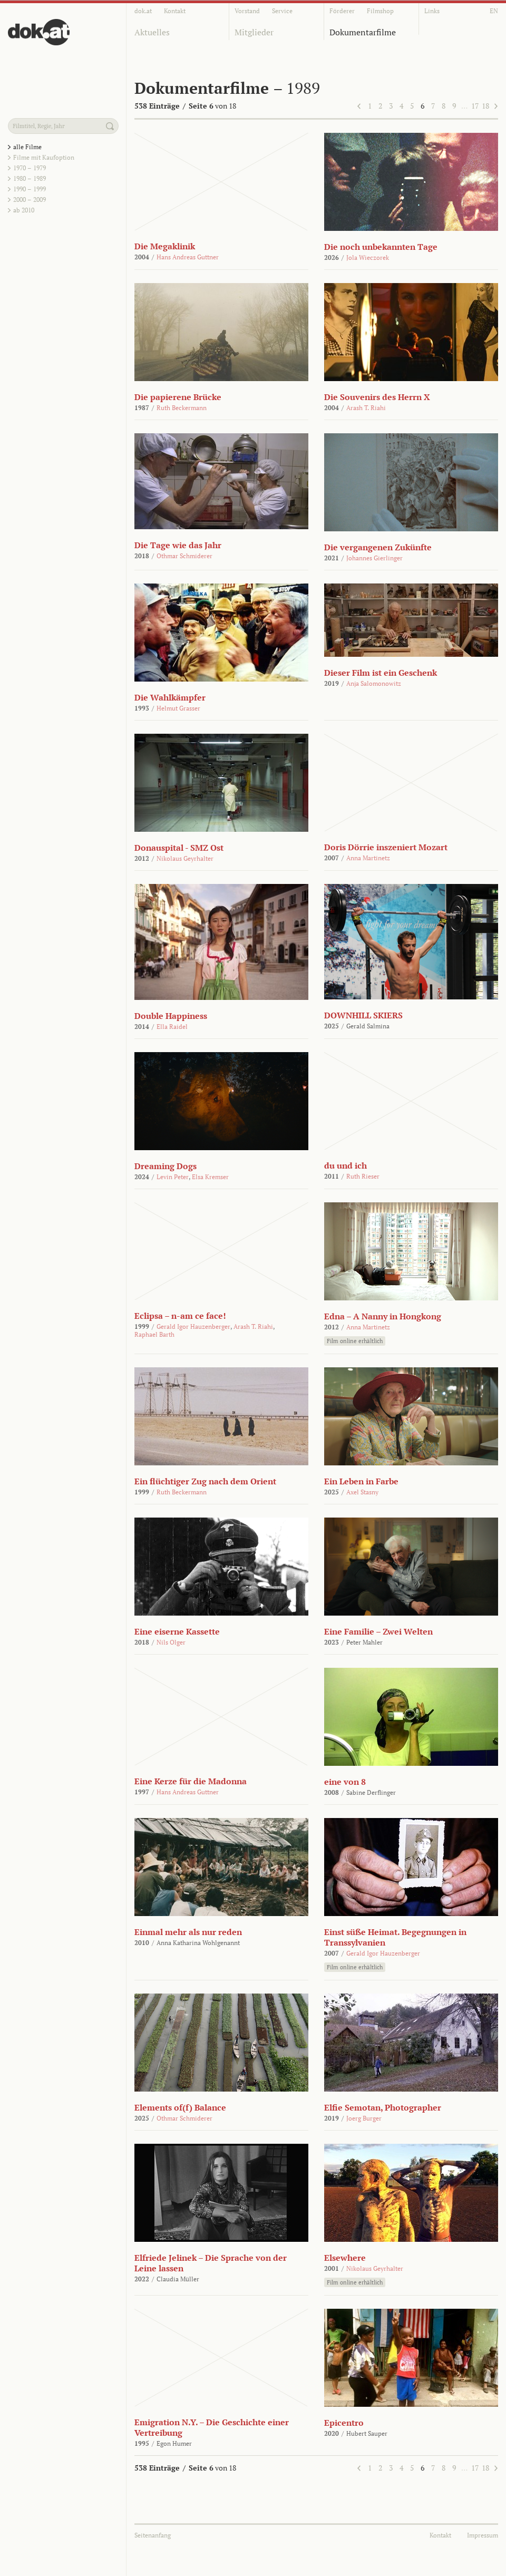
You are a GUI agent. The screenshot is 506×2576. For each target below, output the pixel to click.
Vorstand (247, 11)
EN (494, 11)
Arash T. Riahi (366, 408)
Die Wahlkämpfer (170, 697)
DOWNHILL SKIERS (363, 1015)
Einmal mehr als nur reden (188, 1932)
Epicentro (344, 2422)
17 (475, 106)
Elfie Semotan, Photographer (382, 2107)
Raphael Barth (154, 1334)
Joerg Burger (364, 2118)
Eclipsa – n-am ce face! (180, 1315)
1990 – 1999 (29, 189)
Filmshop (380, 11)
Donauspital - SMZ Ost (178, 847)
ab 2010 (23, 210)
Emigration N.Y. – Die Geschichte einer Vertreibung (211, 2427)
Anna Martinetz (368, 858)
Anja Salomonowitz (373, 683)
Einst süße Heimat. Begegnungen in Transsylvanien (395, 1937)
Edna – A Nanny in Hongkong (382, 1316)
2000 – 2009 (29, 199)
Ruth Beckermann (182, 408)
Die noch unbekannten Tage (380, 246)
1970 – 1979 (29, 168)
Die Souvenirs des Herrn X (377, 397)
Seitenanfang (152, 2535)
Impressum (482, 2535)
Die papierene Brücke (177, 397)
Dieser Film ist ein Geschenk (380, 672)
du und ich (345, 1165)
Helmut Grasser (178, 708)
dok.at (143, 11)
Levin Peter (173, 1177)
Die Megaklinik (164, 246)
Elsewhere (345, 2257)
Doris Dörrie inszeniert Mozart (385, 847)
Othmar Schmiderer (184, 556)
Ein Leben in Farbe (361, 1481)
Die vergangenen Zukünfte (378, 547)
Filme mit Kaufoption (43, 157)
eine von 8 (345, 1781)
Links (432, 11)
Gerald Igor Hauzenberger (193, 1326)
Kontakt (175, 11)
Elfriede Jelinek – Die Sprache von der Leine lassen (210, 2263)
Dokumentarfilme (362, 32)
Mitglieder (254, 32)
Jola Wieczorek (367, 257)
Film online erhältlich (355, 1341)
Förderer (342, 11)
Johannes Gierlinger (374, 558)
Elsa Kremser (210, 1177)
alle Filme (27, 147)
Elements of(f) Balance (180, 2107)
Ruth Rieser (363, 1176)
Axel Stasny (362, 1492)
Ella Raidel (172, 1027)
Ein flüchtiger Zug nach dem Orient (205, 1481)
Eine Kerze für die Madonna (190, 1781)
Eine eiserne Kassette (177, 1631)
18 (485, 106)
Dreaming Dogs (165, 1166)
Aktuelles (152, 32)
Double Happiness (170, 1016)
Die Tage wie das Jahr (177, 545)
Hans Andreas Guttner (188, 257)
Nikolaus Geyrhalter (185, 858)
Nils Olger (171, 1642)
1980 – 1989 (29, 178)
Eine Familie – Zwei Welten (378, 1631)
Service (282, 11)
